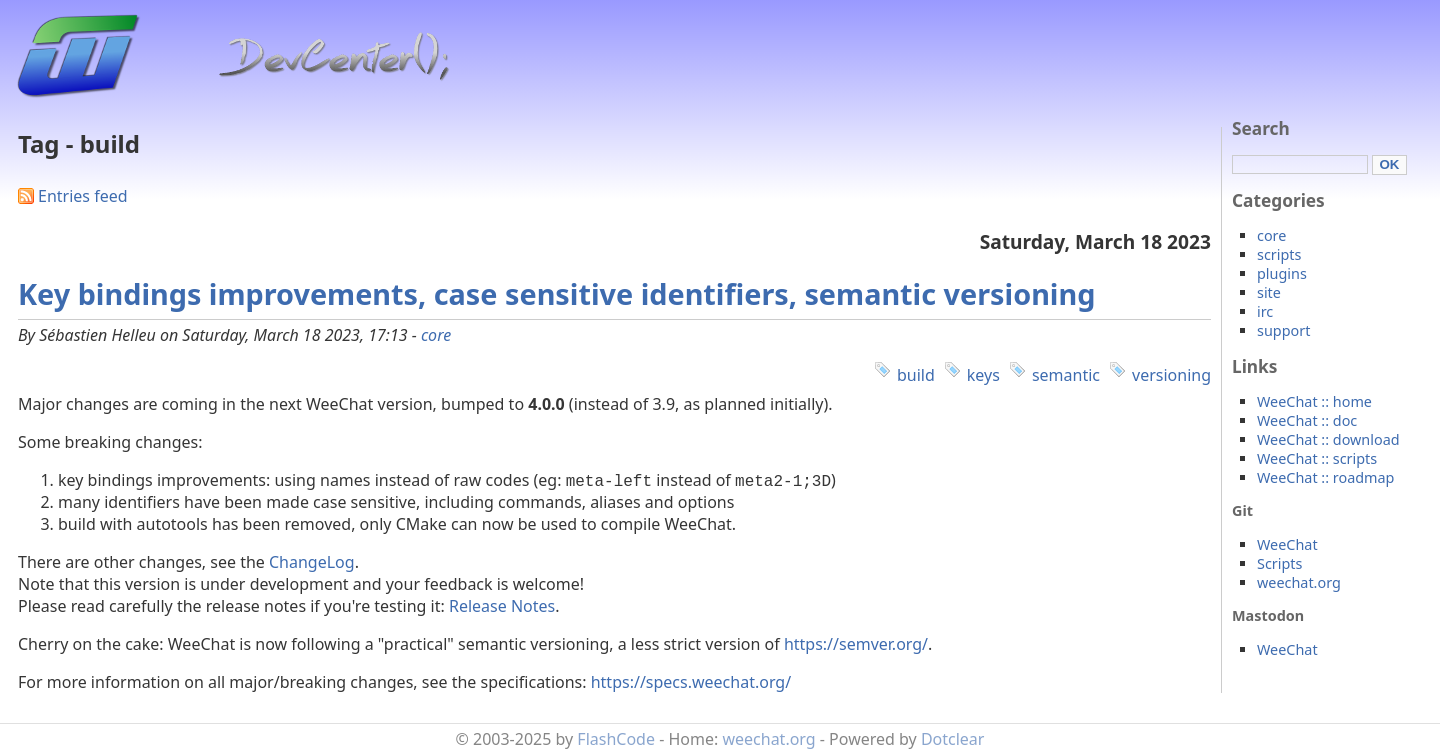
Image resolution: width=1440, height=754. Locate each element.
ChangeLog (312, 562)
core (436, 335)
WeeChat (1287, 544)
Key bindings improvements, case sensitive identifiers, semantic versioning (556, 293)
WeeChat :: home (1314, 401)
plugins (1282, 273)
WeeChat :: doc (1307, 420)
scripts (1279, 254)
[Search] (1300, 164)
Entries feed (83, 196)
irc (1265, 311)
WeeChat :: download (1328, 439)
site (1269, 292)
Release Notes (502, 606)
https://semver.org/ (856, 644)
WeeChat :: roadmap (1325, 477)
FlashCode (616, 739)
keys (983, 375)
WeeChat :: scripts (1317, 458)
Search (1261, 128)
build (916, 375)
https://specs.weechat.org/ (691, 682)
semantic (1066, 375)
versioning (1171, 375)
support (1283, 330)
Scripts (1279, 563)
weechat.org (1299, 582)
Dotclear (953, 739)
